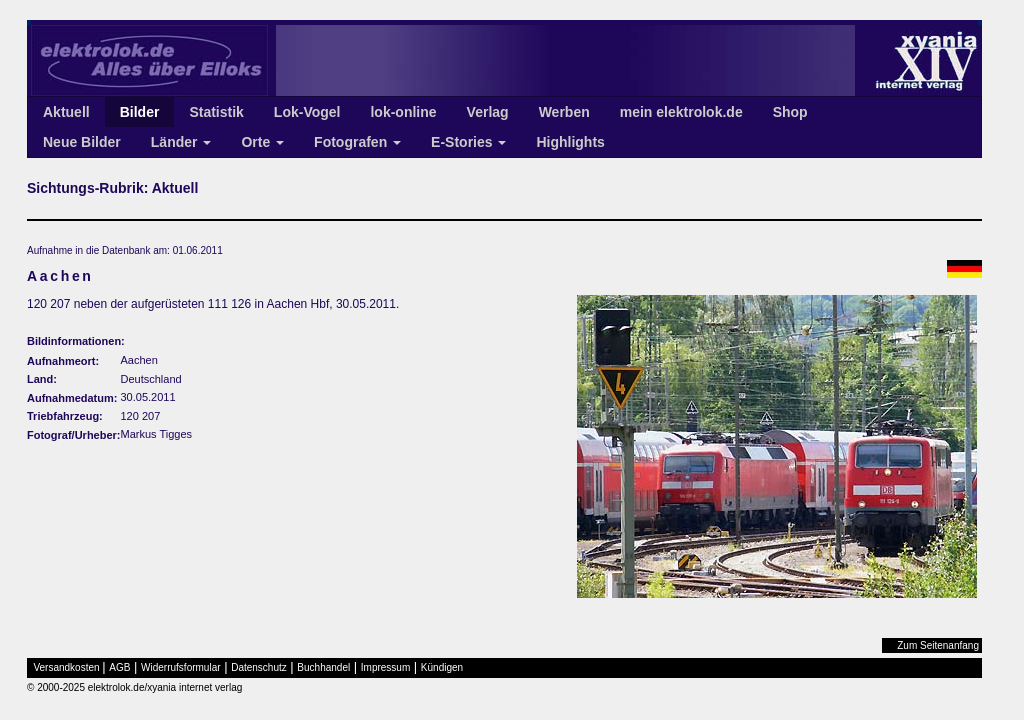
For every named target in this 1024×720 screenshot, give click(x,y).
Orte (262, 142)
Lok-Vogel (307, 112)
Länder (181, 142)
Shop (790, 112)
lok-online (403, 112)
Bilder (140, 112)
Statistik (216, 112)
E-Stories (468, 142)
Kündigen (442, 667)
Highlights (570, 142)
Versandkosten (67, 667)
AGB (119, 667)
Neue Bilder (82, 142)
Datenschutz (259, 667)
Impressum (385, 667)
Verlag (488, 112)
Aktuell (66, 112)
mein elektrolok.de (681, 112)
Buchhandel (323, 667)
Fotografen (357, 142)
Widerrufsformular (180, 667)
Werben (564, 112)
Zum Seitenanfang (938, 645)
